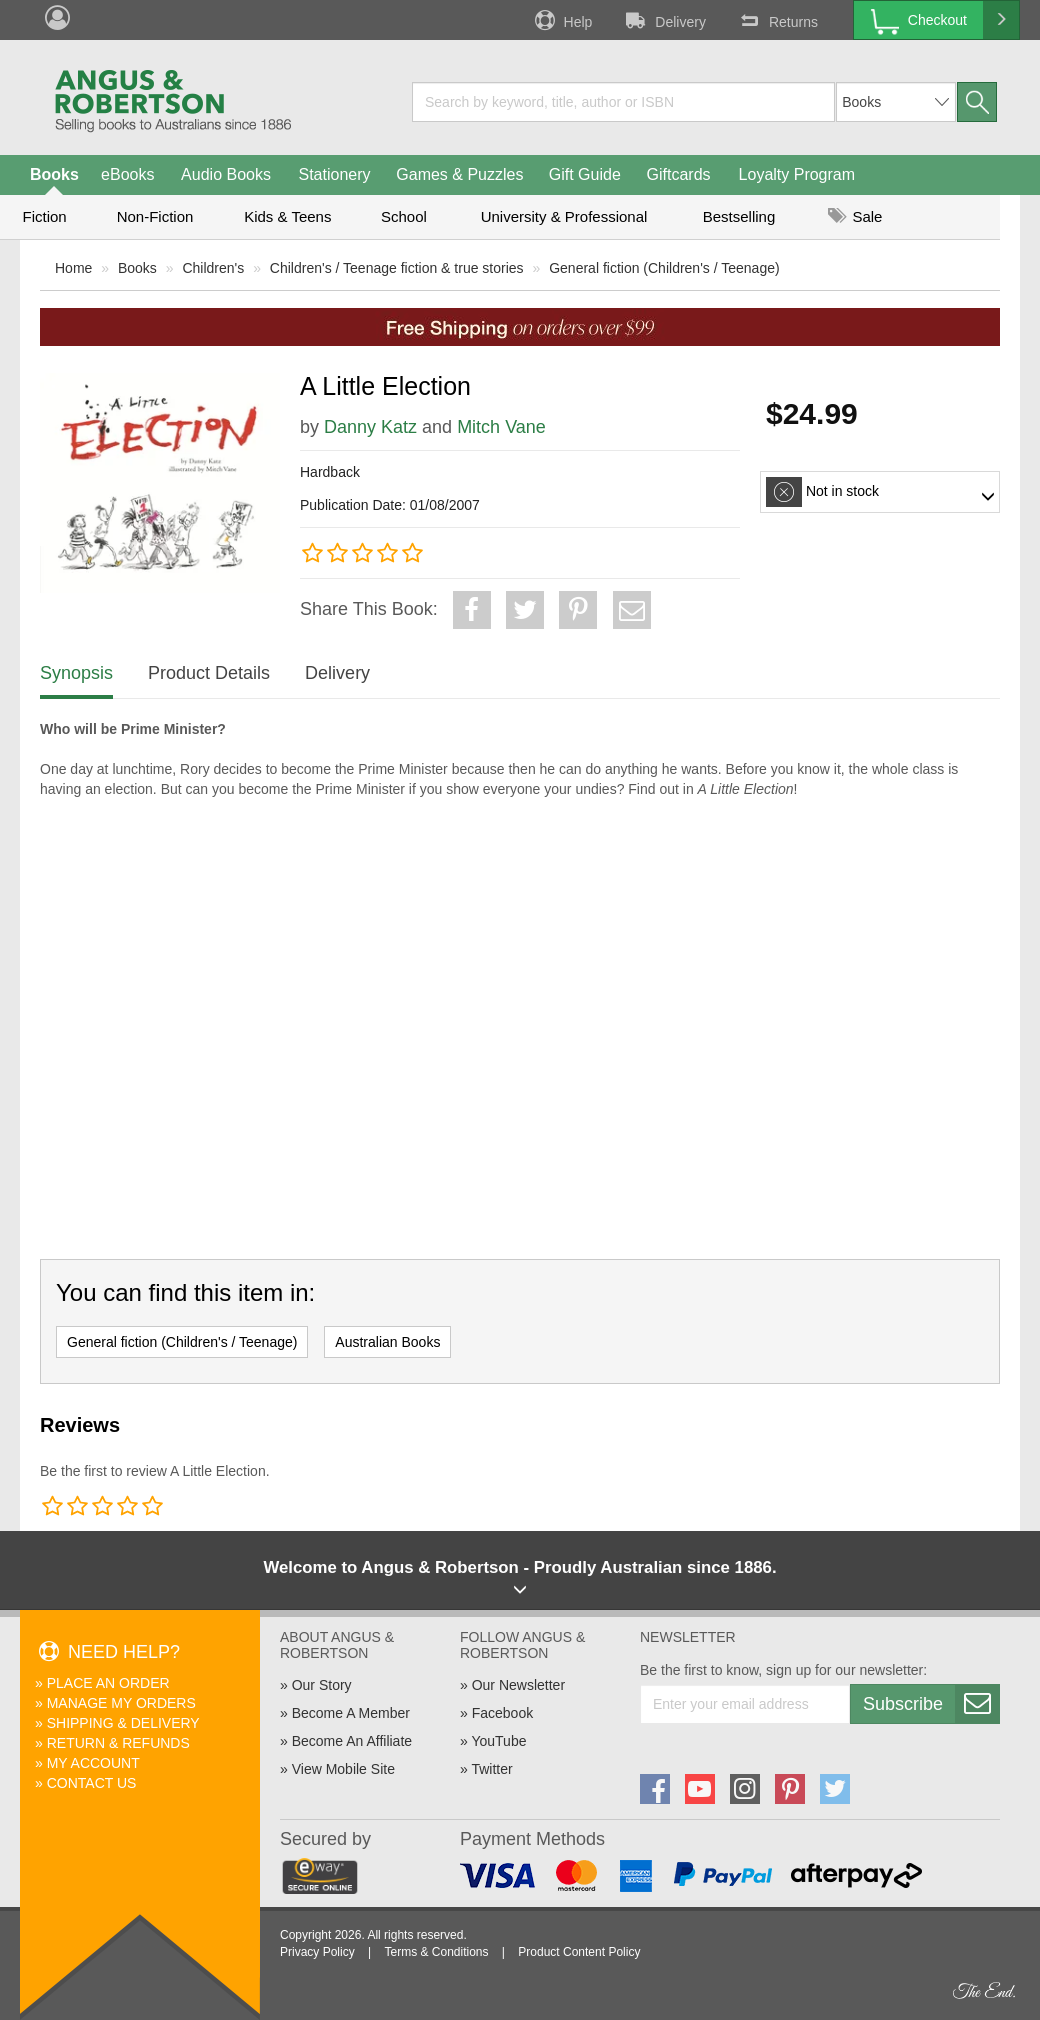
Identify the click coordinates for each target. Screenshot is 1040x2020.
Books (54, 174)
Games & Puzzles (459, 174)
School (404, 216)
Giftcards (679, 174)
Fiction (44, 216)
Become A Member (351, 1713)
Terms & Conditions (436, 1952)
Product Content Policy (579, 1952)
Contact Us (92, 1783)
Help (562, 20)
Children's (213, 268)
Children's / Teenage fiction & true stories (397, 268)
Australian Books (387, 1342)
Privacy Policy (317, 1952)
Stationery (334, 174)
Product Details (209, 673)
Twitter (491, 1769)
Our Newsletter (518, 1685)
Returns (777, 20)
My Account (93, 1763)
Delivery (664, 20)
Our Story (322, 1685)
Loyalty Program (797, 174)
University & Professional (564, 216)
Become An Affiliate (352, 1741)
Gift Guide (585, 174)
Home (73, 268)
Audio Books (226, 174)
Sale (855, 216)
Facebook (502, 1713)
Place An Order (108, 1683)
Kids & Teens (287, 216)
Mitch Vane (501, 427)
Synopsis (76, 673)
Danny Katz (370, 427)
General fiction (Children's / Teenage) (664, 268)
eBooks (127, 174)
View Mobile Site (343, 1769)
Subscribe (931, 1704)
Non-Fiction (155, 216)
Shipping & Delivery (123, 1723)
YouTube (498, 1741)
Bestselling (739, 216)
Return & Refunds (118, 1743)
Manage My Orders (121, 1703)
